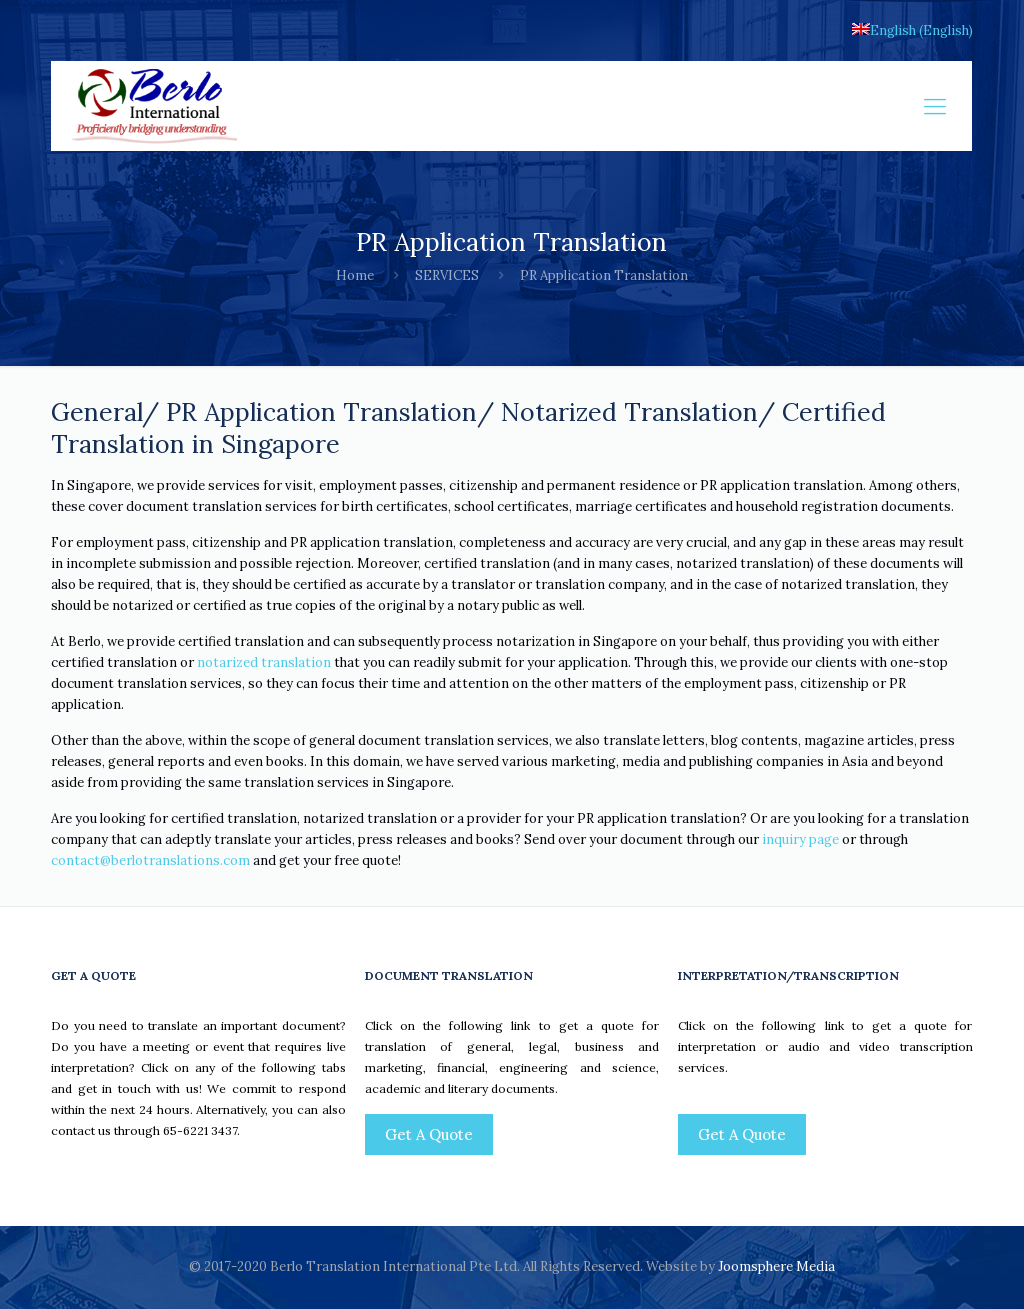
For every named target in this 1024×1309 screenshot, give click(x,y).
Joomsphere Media (776, 1266)
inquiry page (800, 839)
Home (355, 275)
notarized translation (264, 662)
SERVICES (447, 275)
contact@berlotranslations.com (150, 860)
